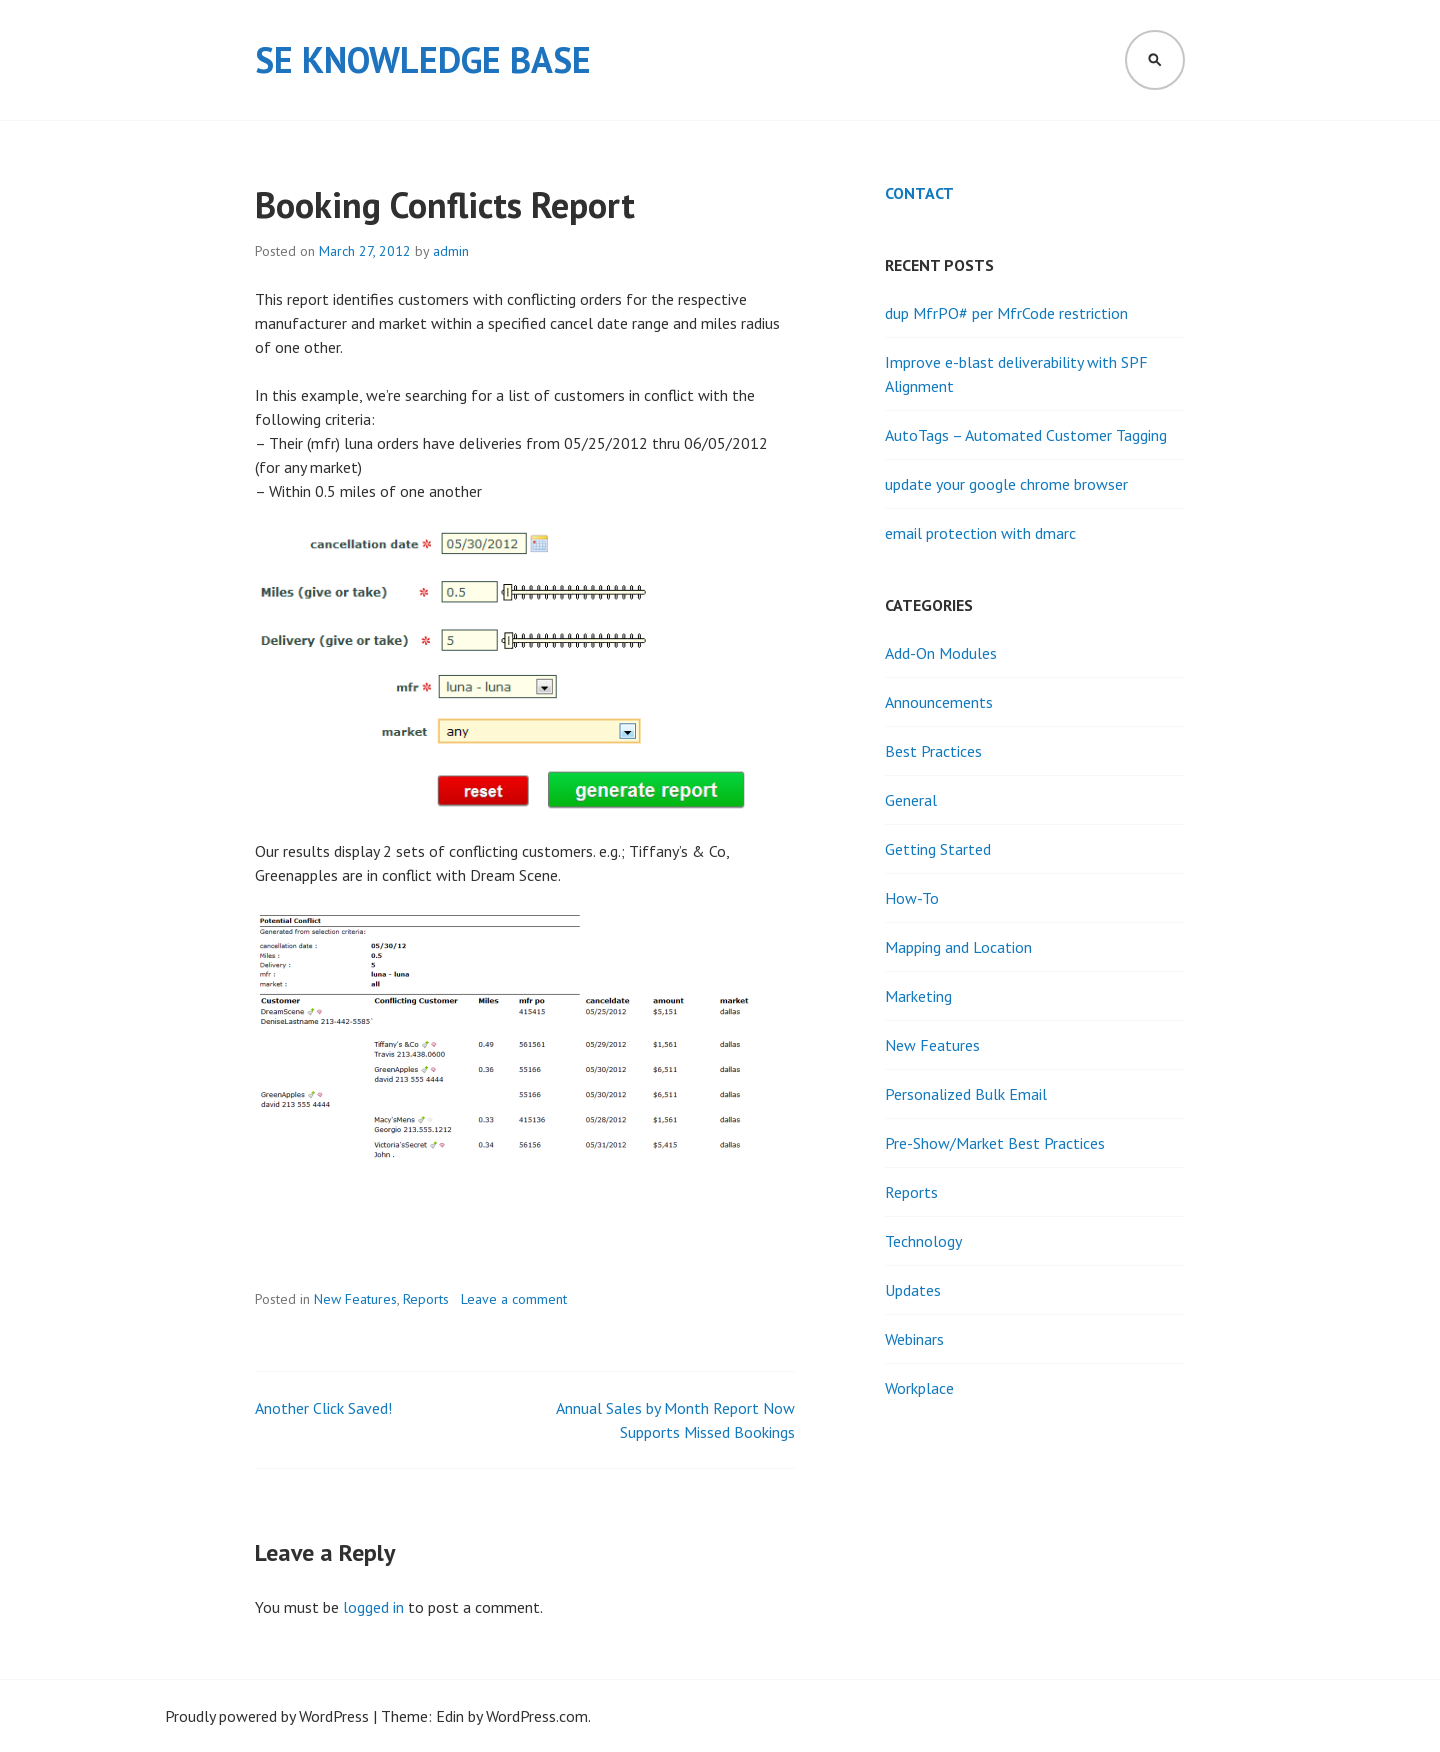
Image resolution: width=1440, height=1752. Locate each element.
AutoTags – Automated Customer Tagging (1026, 435)
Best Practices (933, 751)
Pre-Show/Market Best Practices (995, 1143)
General (911, 800)
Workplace (919, 1388)
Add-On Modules (941, 653)
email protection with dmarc (980, 533)
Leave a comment (514, 1299)
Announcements (939, 702)
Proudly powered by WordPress (267, 1716)
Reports (426, 1299)
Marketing (918, 996)
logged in (373, 1607)
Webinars (914, 1339)
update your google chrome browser (1006, 484)
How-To (912, 898)
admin (451, 251)
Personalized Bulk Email (966, 1094)
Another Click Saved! (323, 1408)
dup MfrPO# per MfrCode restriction (1006, 313)
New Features (355, 1299)
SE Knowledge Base (423, 59)
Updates (913, 1290)
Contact (919, 193)
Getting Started (938, 849)
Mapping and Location (958, 947)
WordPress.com (537, 1716)
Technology (923, 1241)
